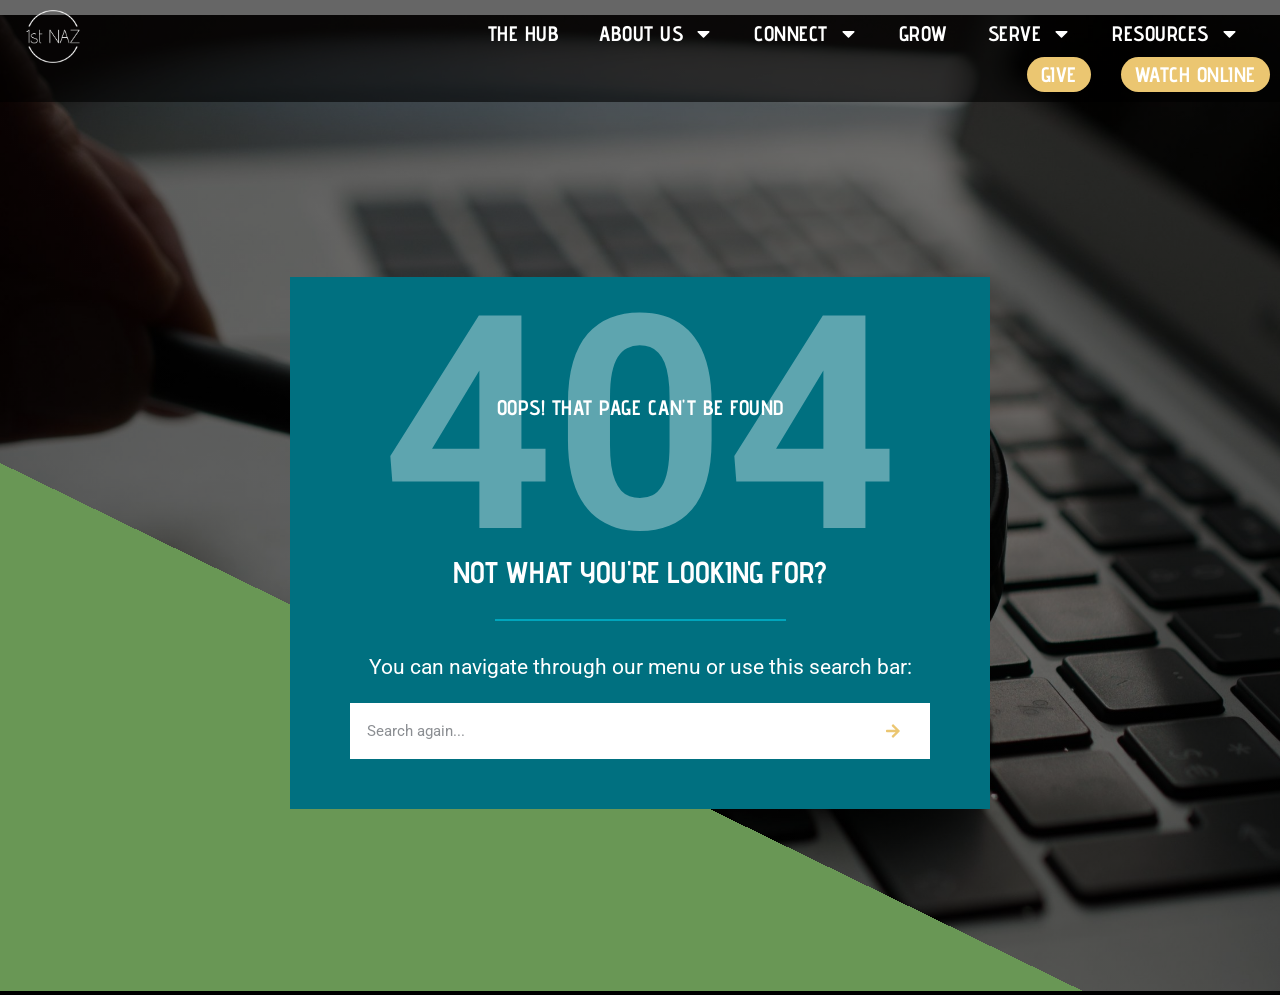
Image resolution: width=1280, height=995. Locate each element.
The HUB (524, 33)
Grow (923, 33)
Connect (806, 33)
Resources (1176, 33)
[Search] (893, 731)
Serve (1030, 33)
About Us (656, 33)
